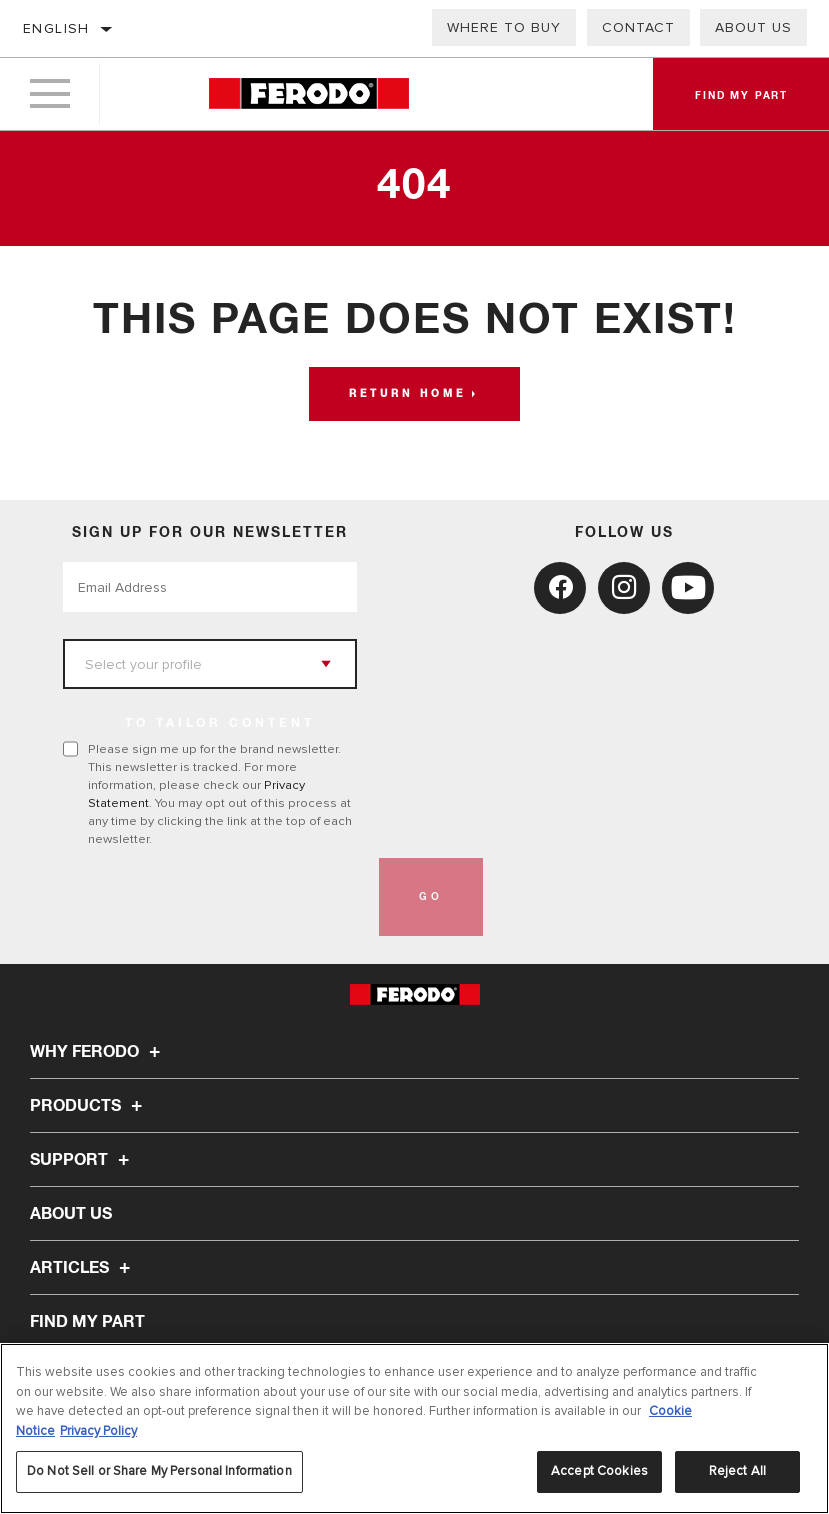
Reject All (737, 1471)
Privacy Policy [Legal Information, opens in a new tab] (98, 1431)
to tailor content (220, 724)
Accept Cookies (599, 1471)
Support (82, 1160)
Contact (638, 27)
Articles (83, 1268)
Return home (407, 394)
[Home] (308, 94)
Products (89, 1106)
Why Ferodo (98, 1052)
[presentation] (215, 897)
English (56, 28)
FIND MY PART (87, 1322)
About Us (753, 27)
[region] (414, 1428)
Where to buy (504, 27)
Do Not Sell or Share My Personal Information (159, 1471)
